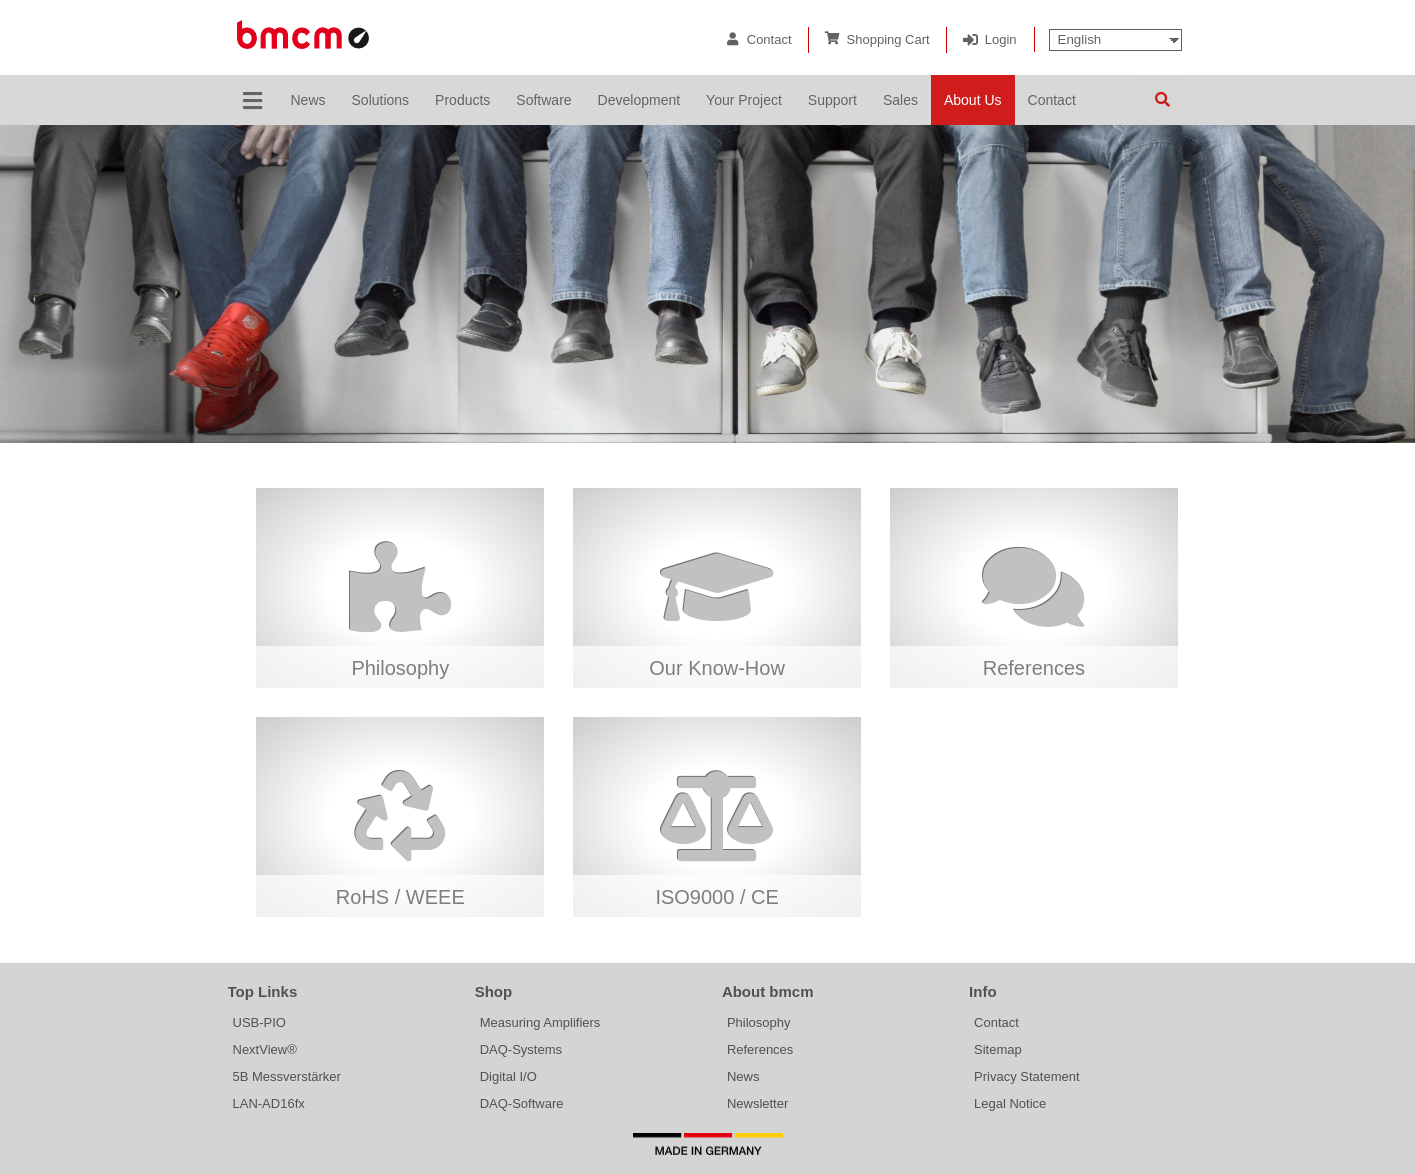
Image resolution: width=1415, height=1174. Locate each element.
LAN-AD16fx (269, 1103)
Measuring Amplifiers (540, 1022)
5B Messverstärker (287, 1076)
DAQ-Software (522, 1103)
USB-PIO (259, 1022)
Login (1001, 39)
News (743, 1076)
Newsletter (757, 1103)
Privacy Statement (1027, 1076)
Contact (769, 39)
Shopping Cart (888, 39)
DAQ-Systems (521, 1049)
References (760, 1049)
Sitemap (998, 1049)
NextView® (265, 1049)
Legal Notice (1010, 1103)
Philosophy (759, 1022)
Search (1163, 100)
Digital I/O (508, 1076)
